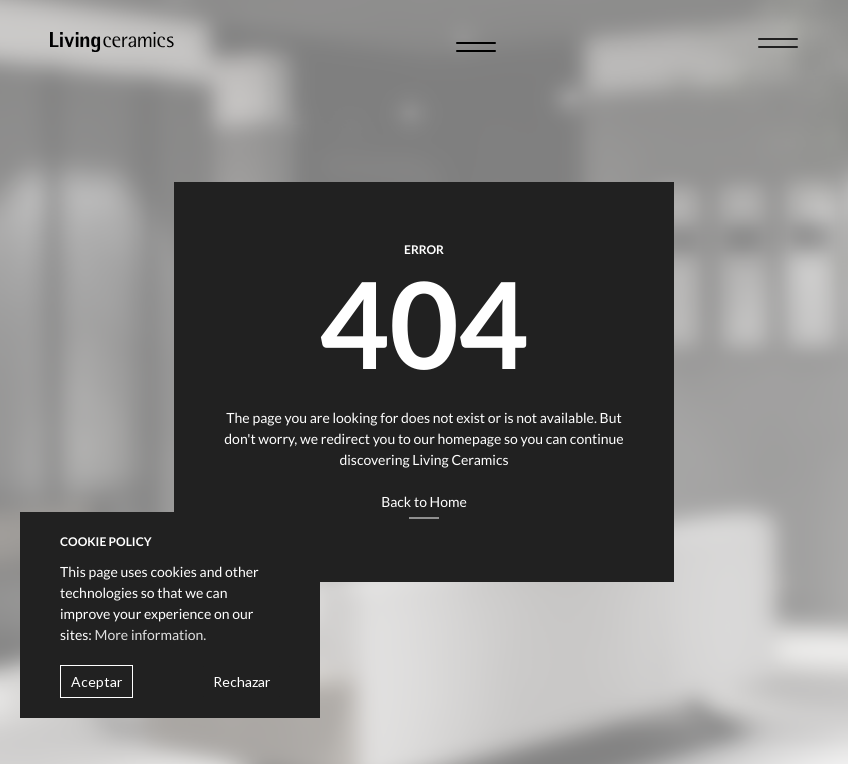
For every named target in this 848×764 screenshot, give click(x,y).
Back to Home (424, 501)
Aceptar (96, 681)
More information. (151, 634)
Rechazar (241, 681)
